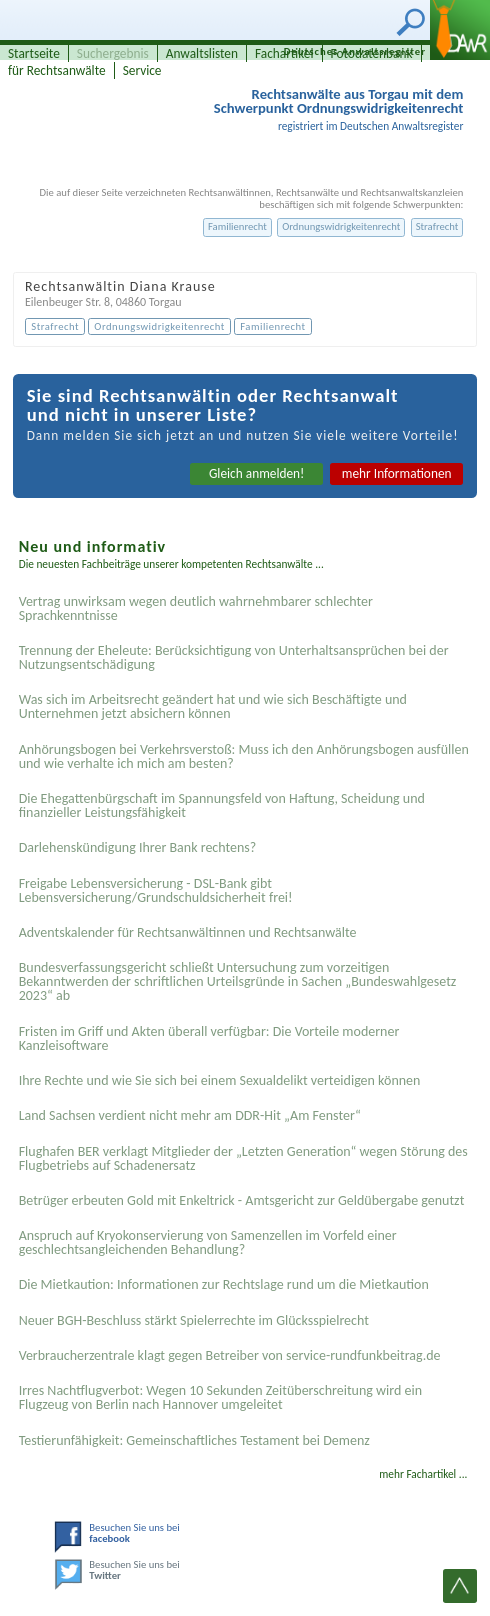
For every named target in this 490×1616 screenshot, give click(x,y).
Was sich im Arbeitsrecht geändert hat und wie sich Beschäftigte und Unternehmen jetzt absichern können (213, 706)
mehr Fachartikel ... (423, 1474)
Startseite (34, 53)
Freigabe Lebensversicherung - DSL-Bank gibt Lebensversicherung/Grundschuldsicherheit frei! (156, 890)
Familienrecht (237, 226)
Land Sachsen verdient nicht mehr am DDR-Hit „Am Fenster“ (190, 1115)
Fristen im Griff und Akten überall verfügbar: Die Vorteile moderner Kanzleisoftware (209, 1038)
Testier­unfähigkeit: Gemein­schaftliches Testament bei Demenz (194, 1440)
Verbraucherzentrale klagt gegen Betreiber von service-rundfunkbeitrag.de (230, 1355)
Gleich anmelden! (257, 473)
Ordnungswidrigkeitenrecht (341, 226)
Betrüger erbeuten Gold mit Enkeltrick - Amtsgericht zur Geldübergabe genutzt (242, 1200)
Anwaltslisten (202, 53)
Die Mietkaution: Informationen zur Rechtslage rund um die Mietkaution (224, 1284)
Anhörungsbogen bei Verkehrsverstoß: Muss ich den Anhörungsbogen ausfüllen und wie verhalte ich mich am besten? (244, 756)
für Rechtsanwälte (57, 70)
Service (142, 70)
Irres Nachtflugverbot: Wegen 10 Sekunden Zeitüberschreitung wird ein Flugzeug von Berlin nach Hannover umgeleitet (220, 1397)
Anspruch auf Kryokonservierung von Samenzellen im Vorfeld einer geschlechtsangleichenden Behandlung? (208, 1242)
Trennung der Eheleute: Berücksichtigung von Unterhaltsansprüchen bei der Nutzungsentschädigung (234, 657)
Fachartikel (284, 53)
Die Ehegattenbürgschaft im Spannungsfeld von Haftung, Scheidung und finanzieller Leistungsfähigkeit (222, 805)
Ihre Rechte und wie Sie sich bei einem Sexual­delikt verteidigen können (220, 1080)
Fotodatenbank (372, 53)
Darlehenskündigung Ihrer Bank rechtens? (138, 847)
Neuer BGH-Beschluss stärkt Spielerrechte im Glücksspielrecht (194, 1320)
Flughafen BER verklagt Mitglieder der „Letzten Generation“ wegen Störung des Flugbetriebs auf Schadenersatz (243, 1158)
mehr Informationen (397, 473)
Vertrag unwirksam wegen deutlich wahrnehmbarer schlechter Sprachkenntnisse (196, 608)
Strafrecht (437, 226)
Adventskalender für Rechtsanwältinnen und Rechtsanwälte (188, 932)
